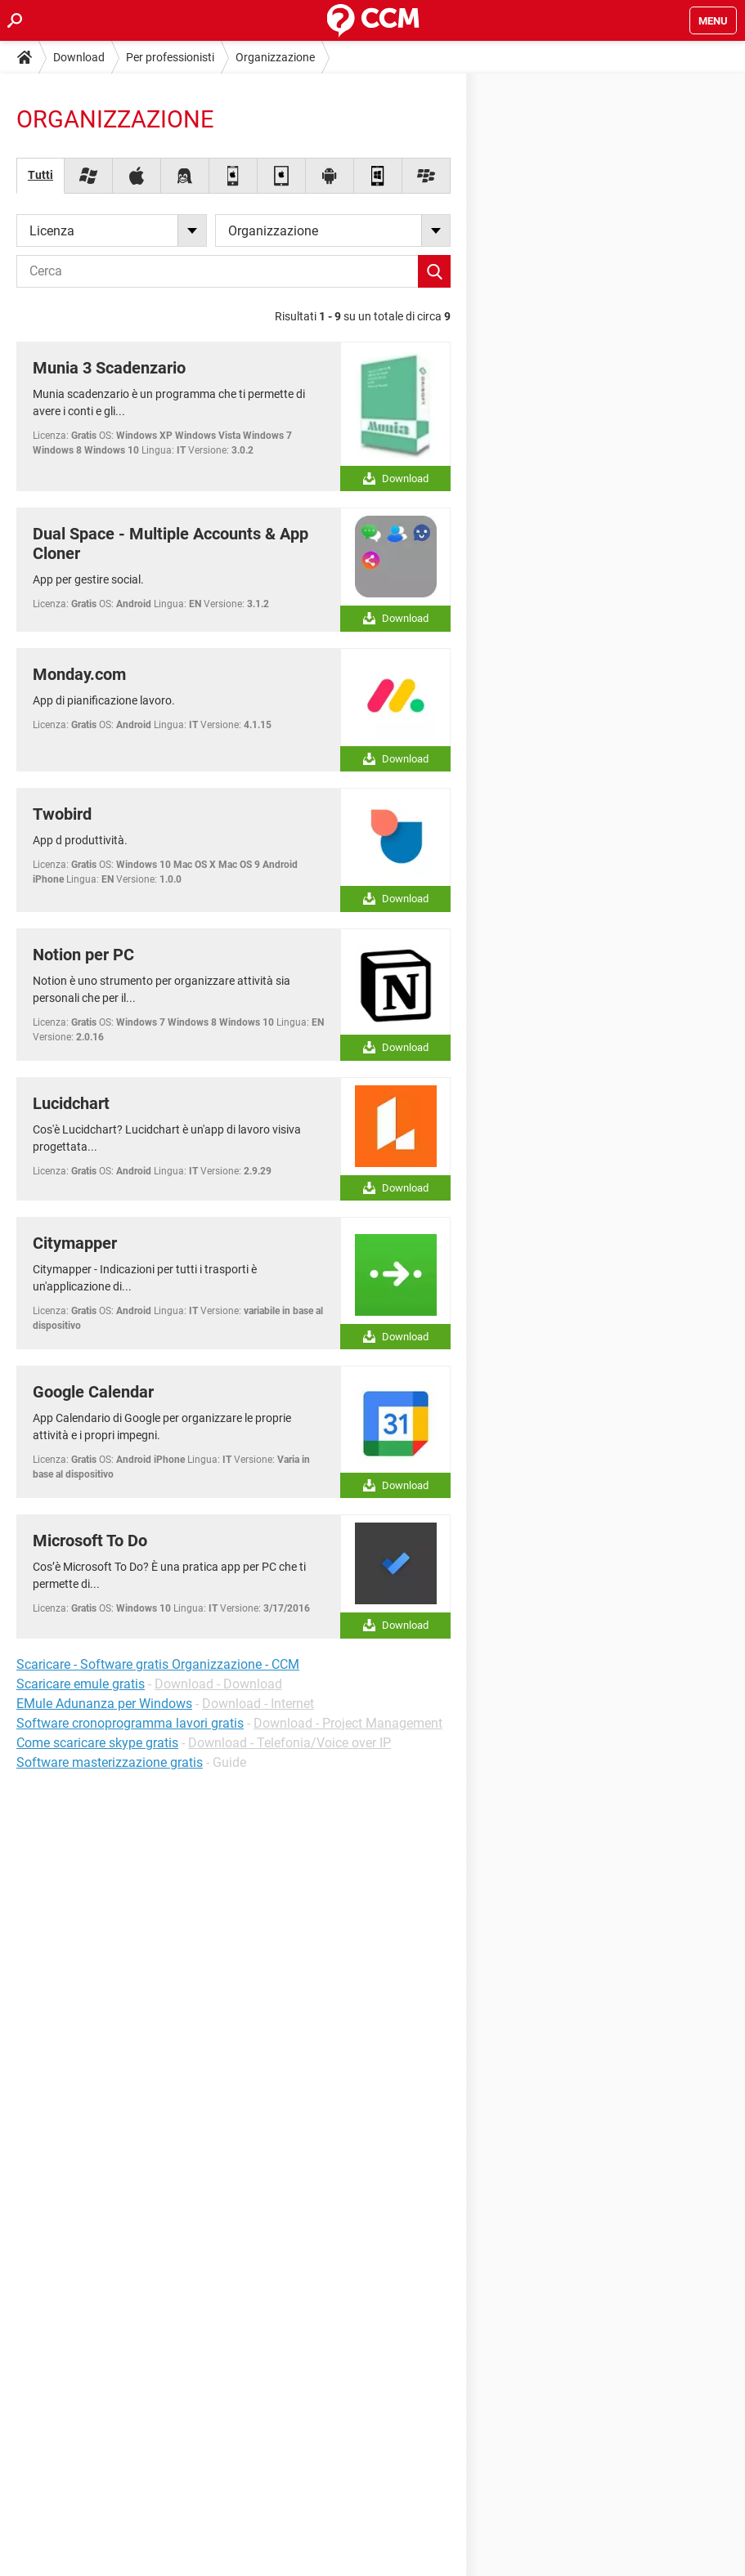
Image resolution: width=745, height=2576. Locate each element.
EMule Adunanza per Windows (104, 1703)
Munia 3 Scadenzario (109, 368)
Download (79, 57)
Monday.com (79, 674)
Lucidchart (71, 1103)
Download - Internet (258, 1703)
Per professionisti (170, 57)
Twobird (62, 814)
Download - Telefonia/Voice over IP (289, 1743)
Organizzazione (275, 57)
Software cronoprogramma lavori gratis (130, 1723)
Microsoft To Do (90, 1540)
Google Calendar (93, 1392)
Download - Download (218, 1684)
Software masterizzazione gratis (109, 1762)
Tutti (40, 174)
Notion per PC (83, 954)
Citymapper (75, 1243)
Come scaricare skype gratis (97, 1743)
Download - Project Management (348, 1723)
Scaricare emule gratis (80, 1684)
